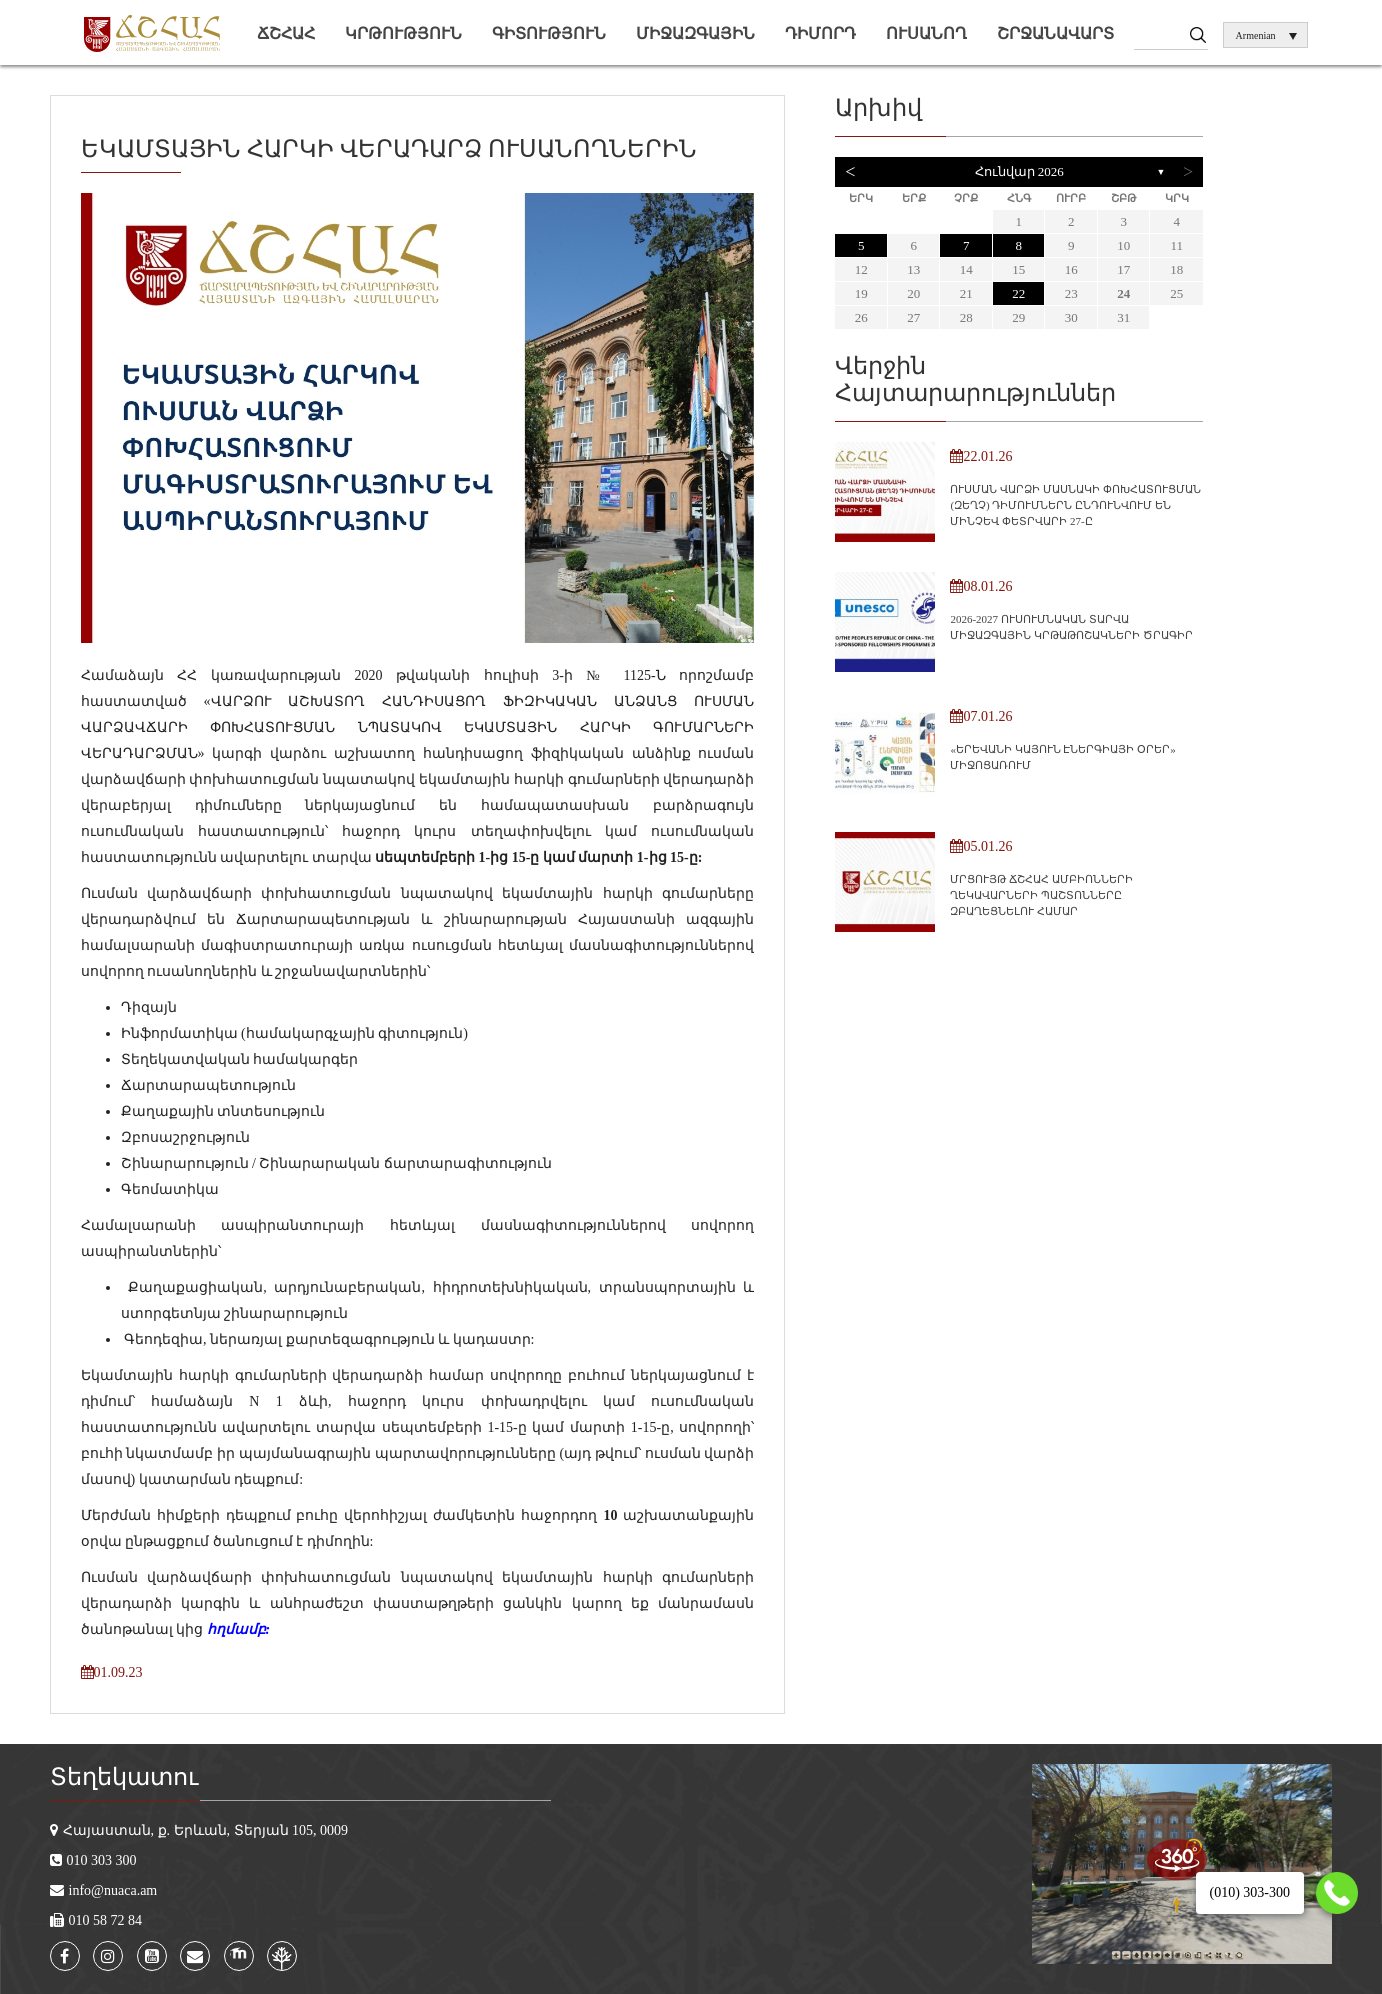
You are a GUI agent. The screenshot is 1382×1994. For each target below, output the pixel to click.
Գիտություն (549, 33)
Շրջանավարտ (1055, 33)
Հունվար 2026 (1019, 171)
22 (1018, 293)
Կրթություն (403, 33)
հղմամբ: (239, 1629)
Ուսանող (926, 33)
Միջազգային (695, 33)
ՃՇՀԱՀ (286, 33)
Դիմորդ (820, 33)
